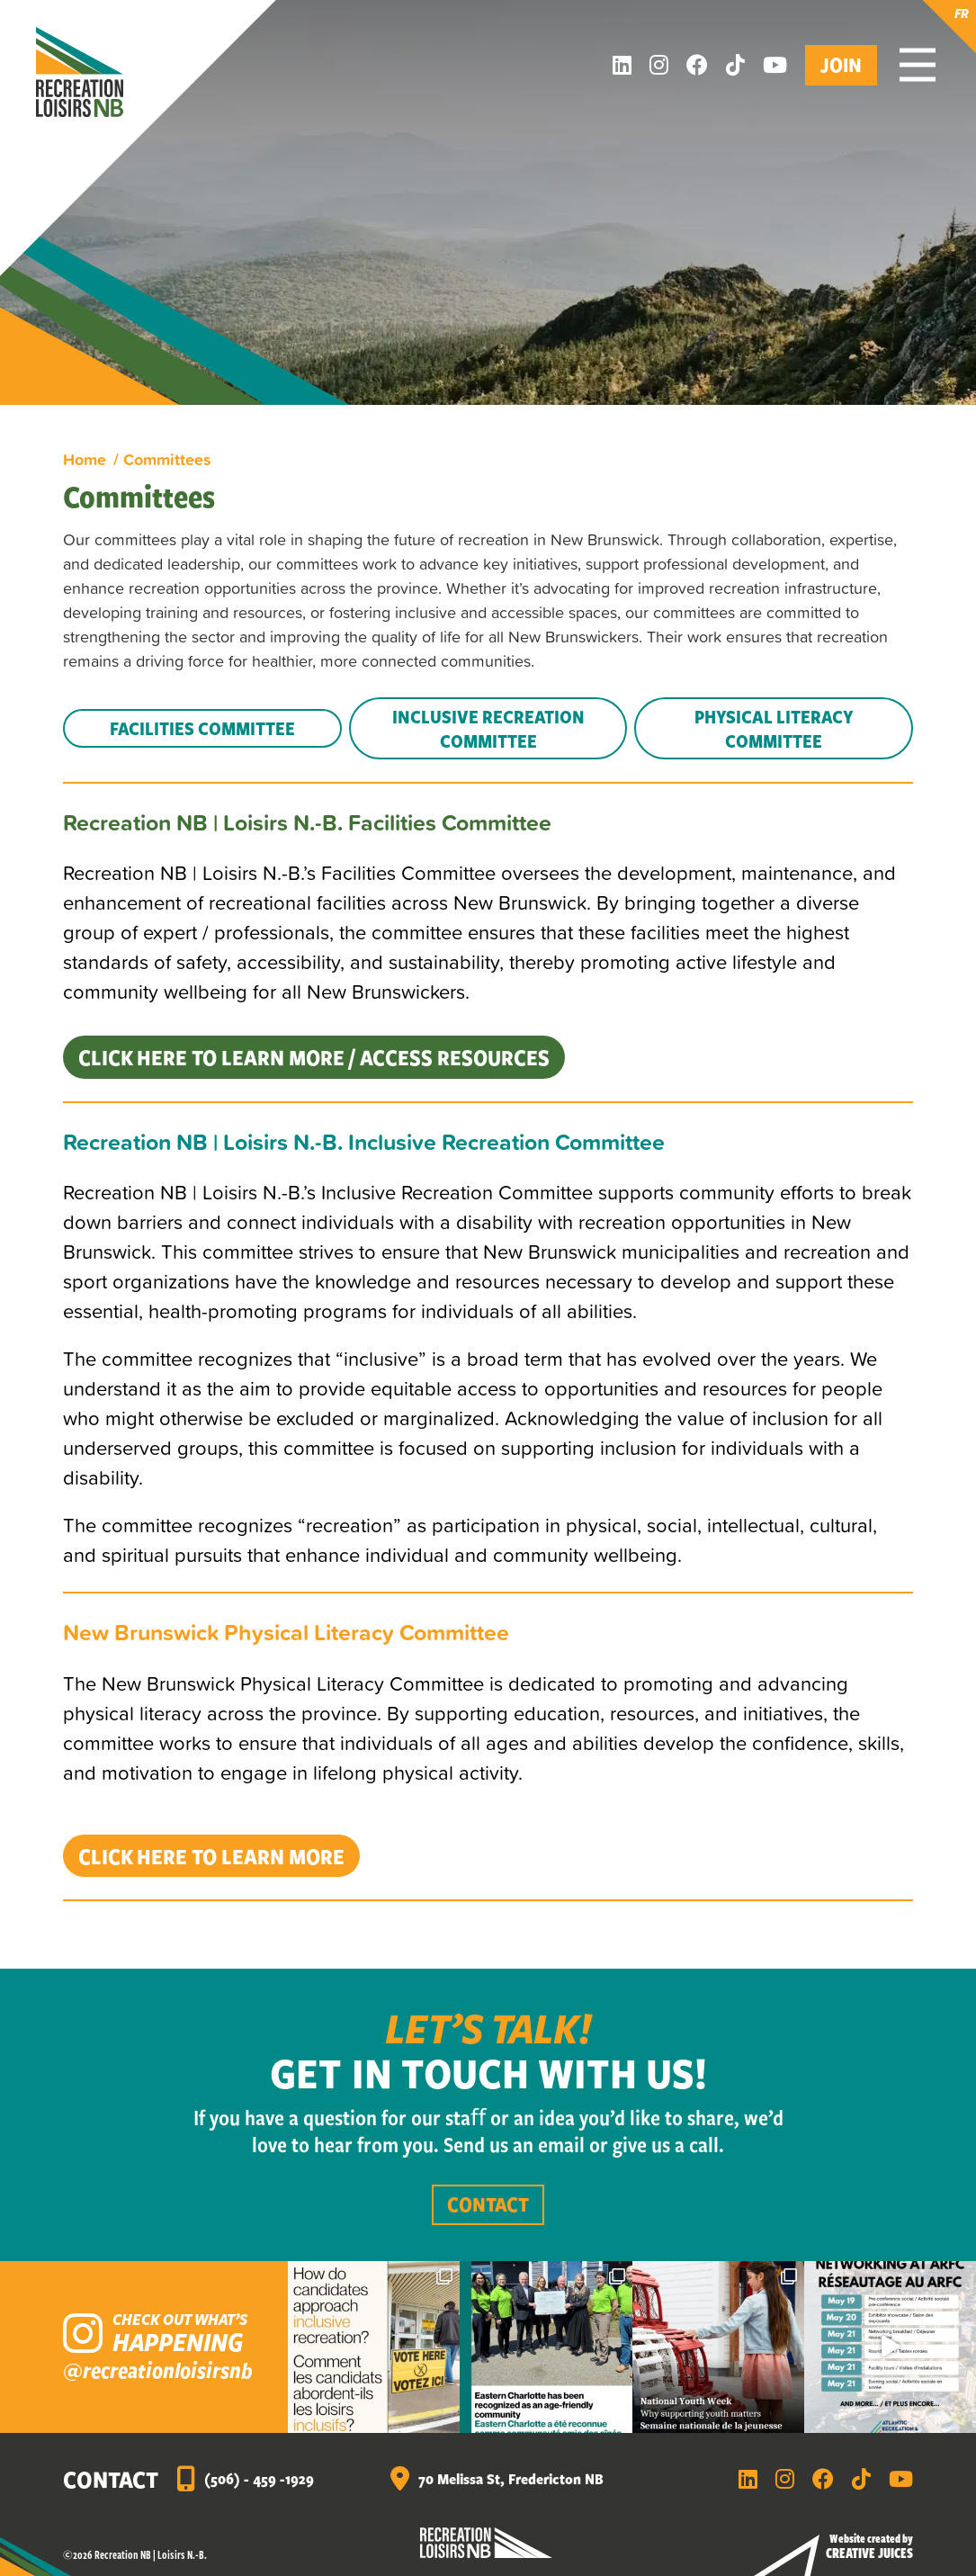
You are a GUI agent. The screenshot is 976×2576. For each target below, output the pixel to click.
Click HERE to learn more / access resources (314, 1057)
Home (84, 459)
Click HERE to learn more (211, 1856)
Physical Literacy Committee (774, 728)
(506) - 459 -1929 (259, 2478)
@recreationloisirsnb (158, 2370)
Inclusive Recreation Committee (488, 728)
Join (841, 64)
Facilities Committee (202, 727)
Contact (488, 2204)
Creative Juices (869, 2553)
